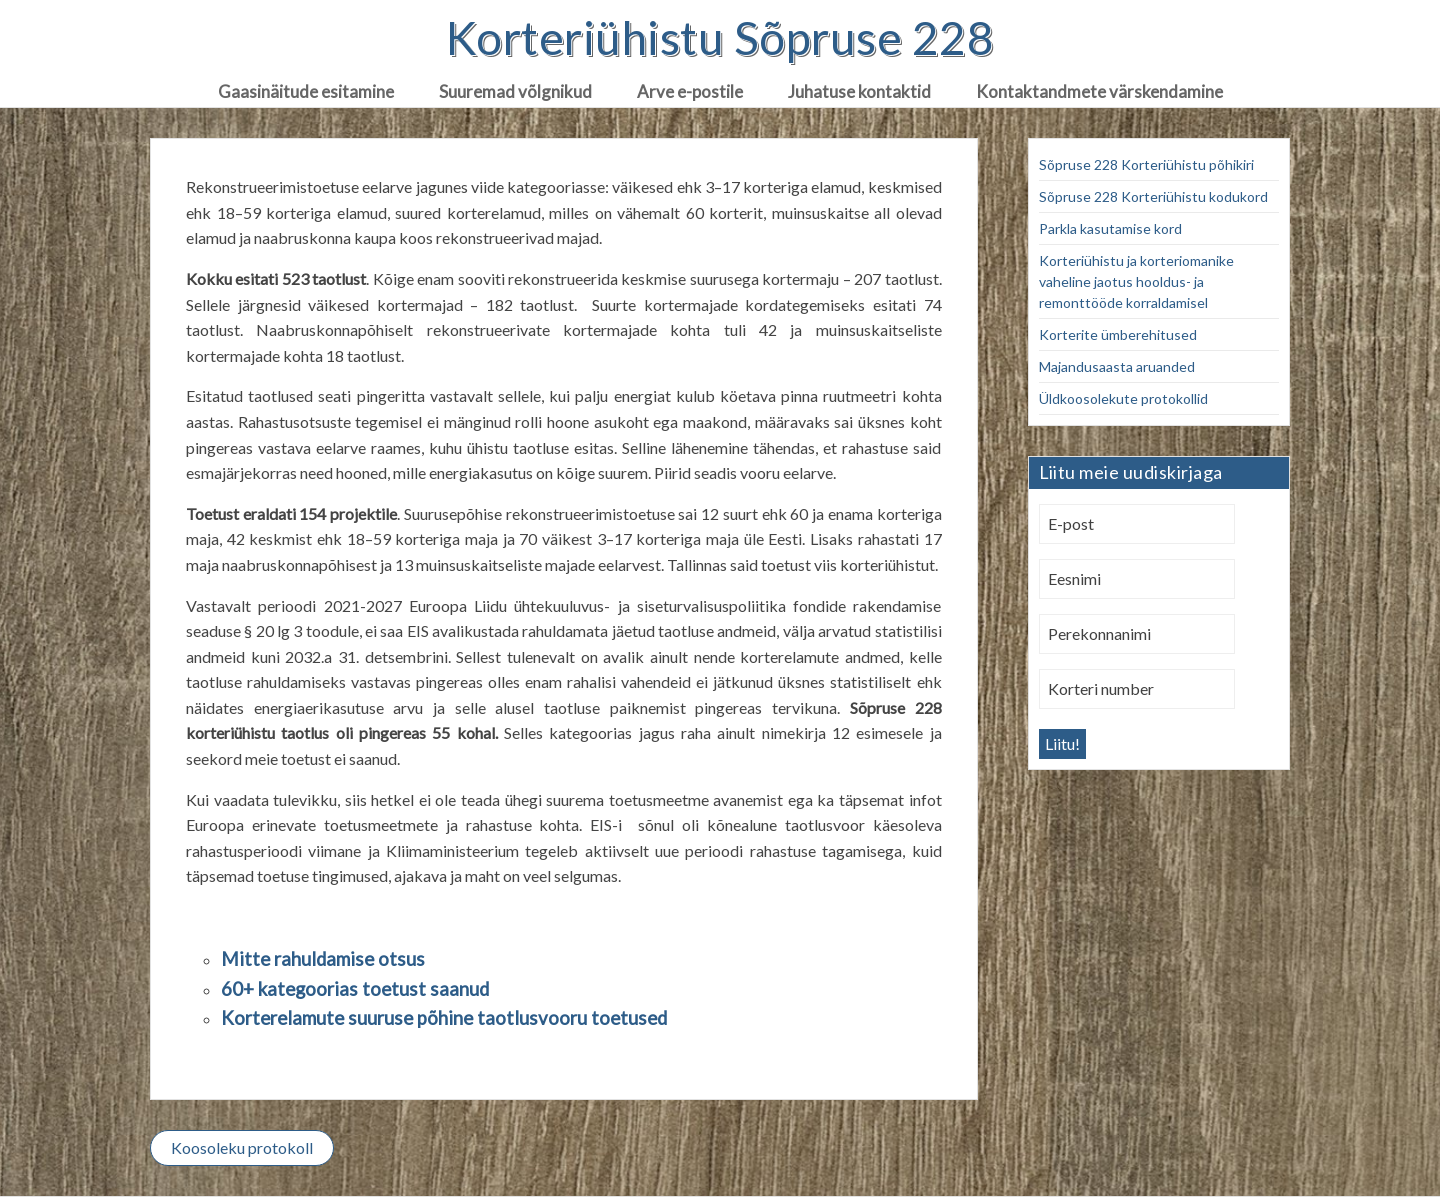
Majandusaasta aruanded (1117, 366)
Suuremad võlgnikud (515, 91)
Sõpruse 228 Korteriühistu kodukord (1153, 196)
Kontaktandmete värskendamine (1099, 91)
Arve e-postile (690, 91)
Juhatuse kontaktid (859, 91)
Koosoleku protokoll (242, 1147)
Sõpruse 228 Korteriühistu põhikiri (1146, 164)
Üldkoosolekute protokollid (1123, 398)
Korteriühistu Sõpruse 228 (720, 38)
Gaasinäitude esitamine (306, 91)
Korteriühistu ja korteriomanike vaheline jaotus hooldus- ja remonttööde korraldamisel (1136, 281)
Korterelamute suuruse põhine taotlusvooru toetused (444, 1018)
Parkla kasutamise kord (1110, 228)
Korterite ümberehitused (1118, 334)
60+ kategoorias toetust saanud (355, 989)
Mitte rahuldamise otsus (323, 959)
